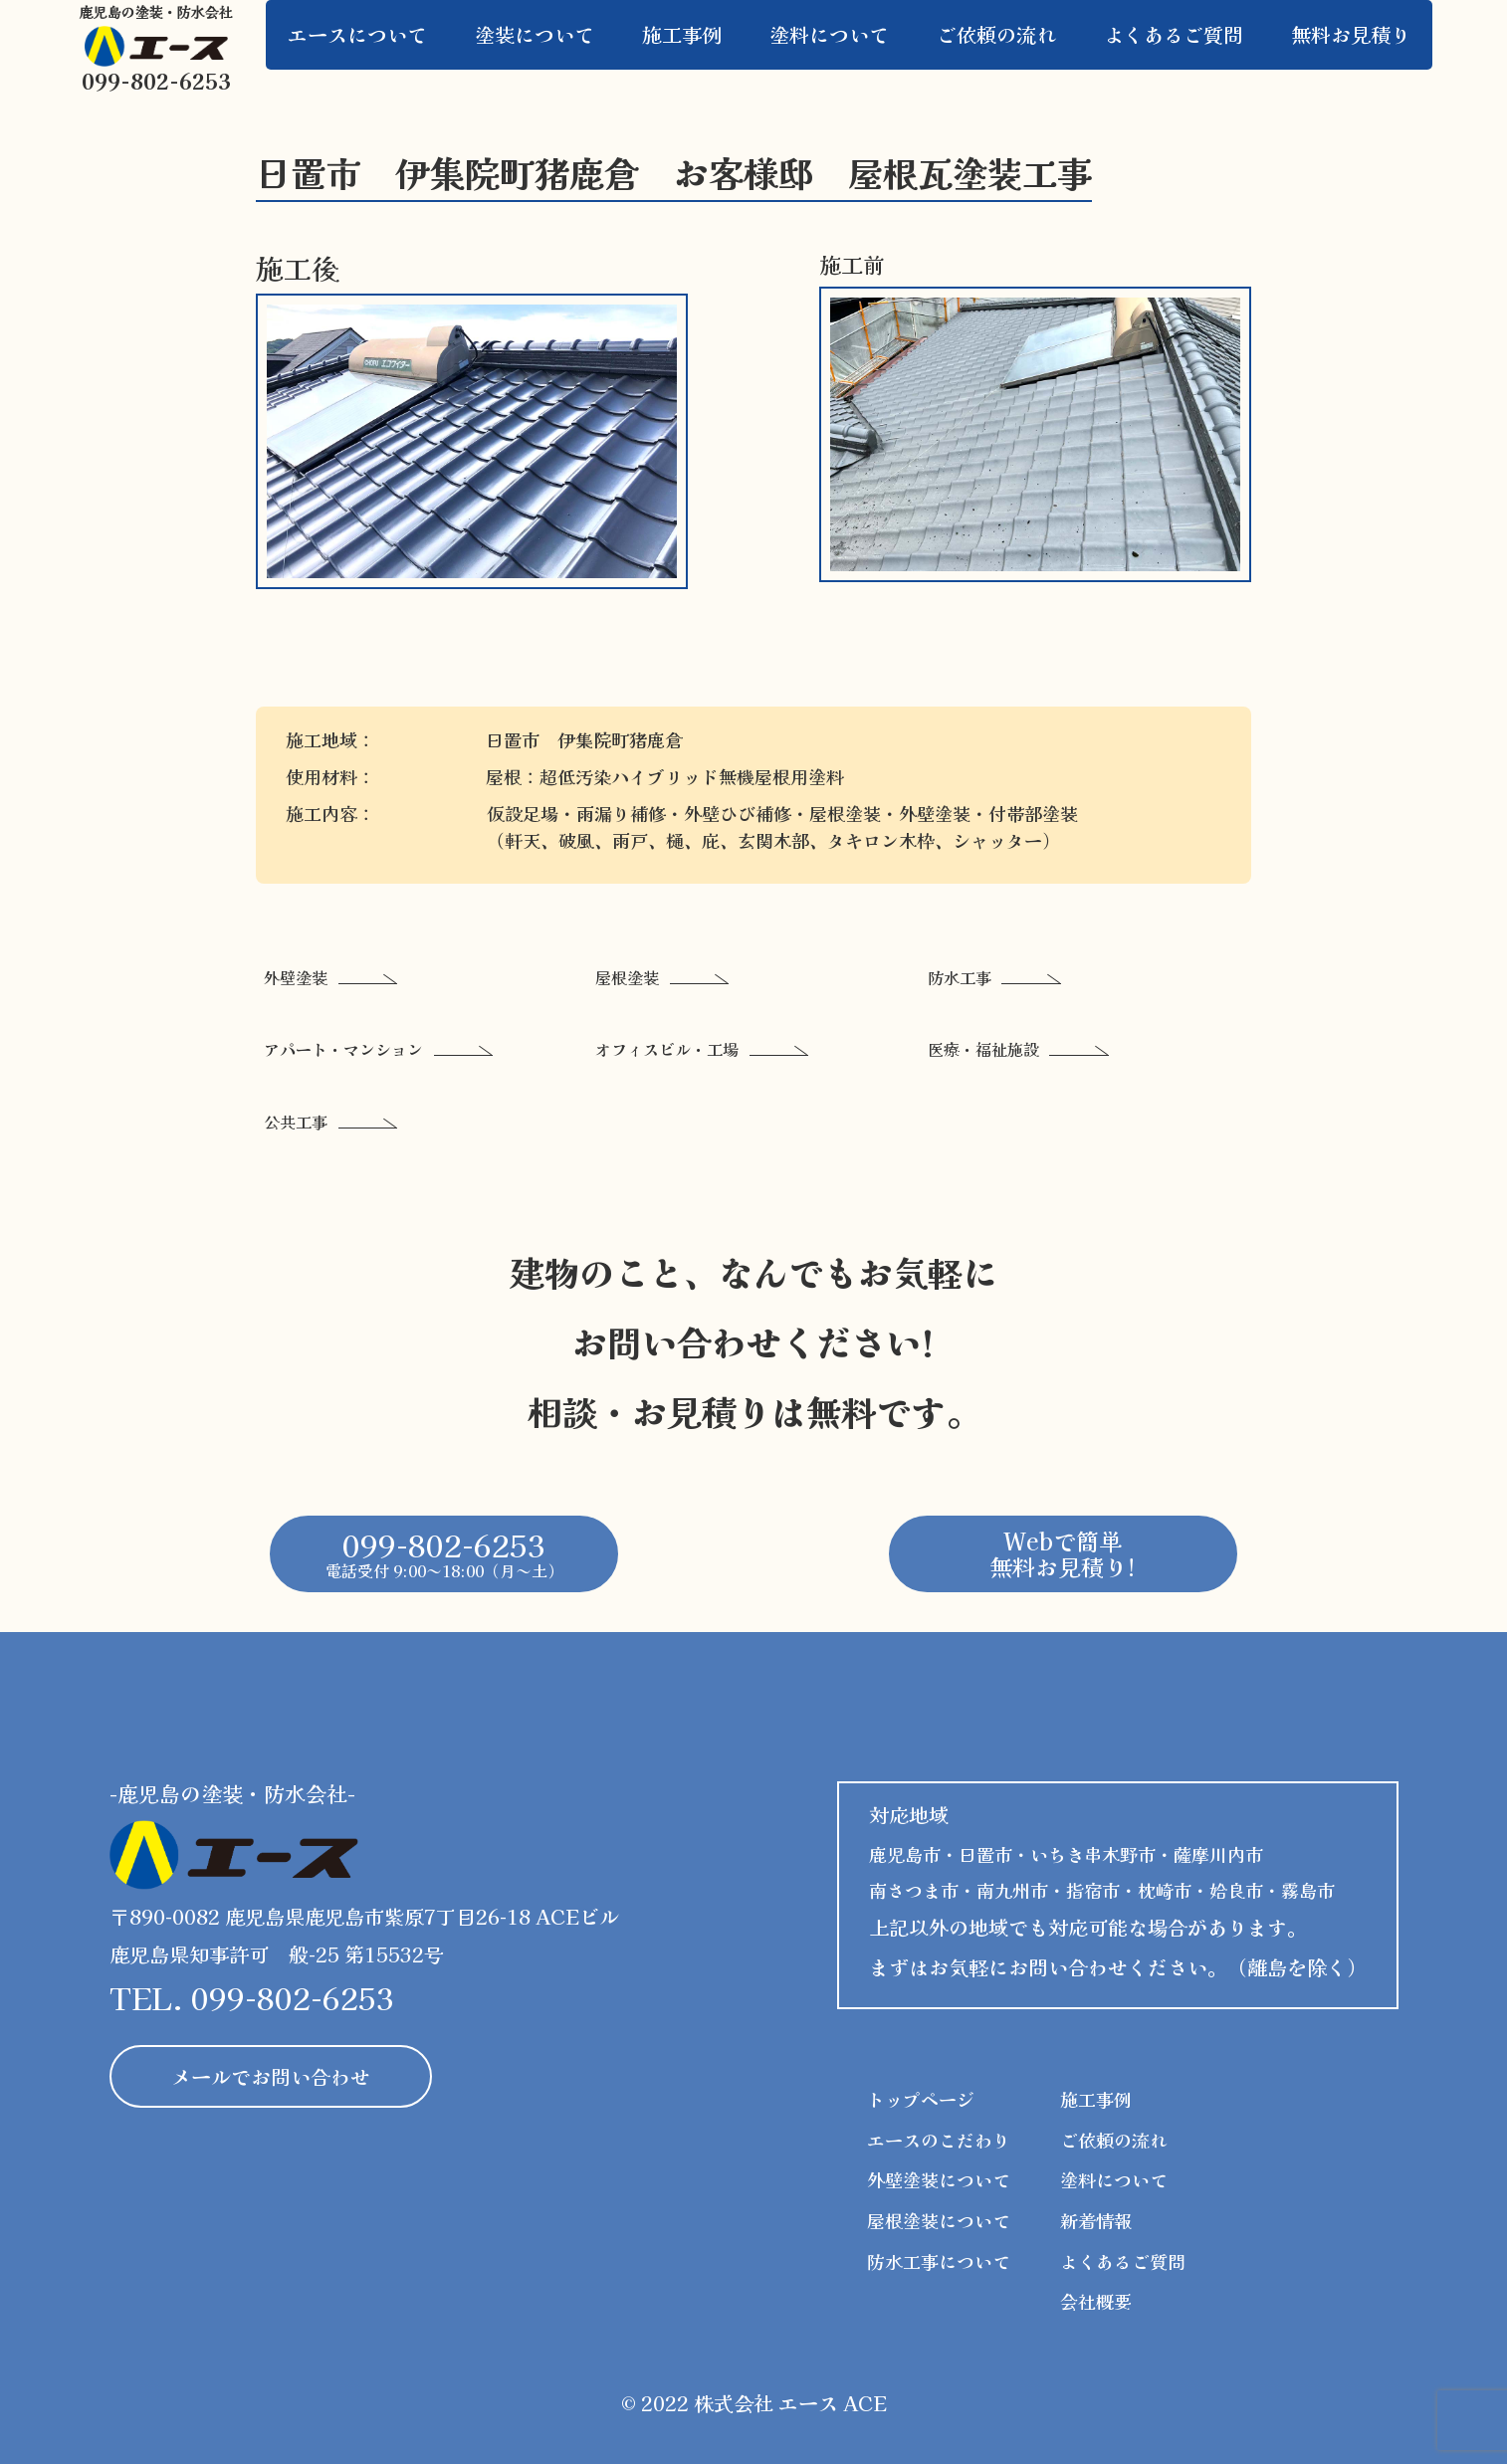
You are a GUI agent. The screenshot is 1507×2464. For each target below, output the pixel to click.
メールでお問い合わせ (270, 2076)
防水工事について (938, 2261)
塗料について (1114, 2179)
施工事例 (1096, 2099)
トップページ (920, 2099)
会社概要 (1096, 2301)
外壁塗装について (938, 2179)
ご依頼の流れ (1114, 2140)
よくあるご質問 (1122, 2261)
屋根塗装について (938, 2220)
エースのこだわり (938, 2140)
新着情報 (1096, 2220)
